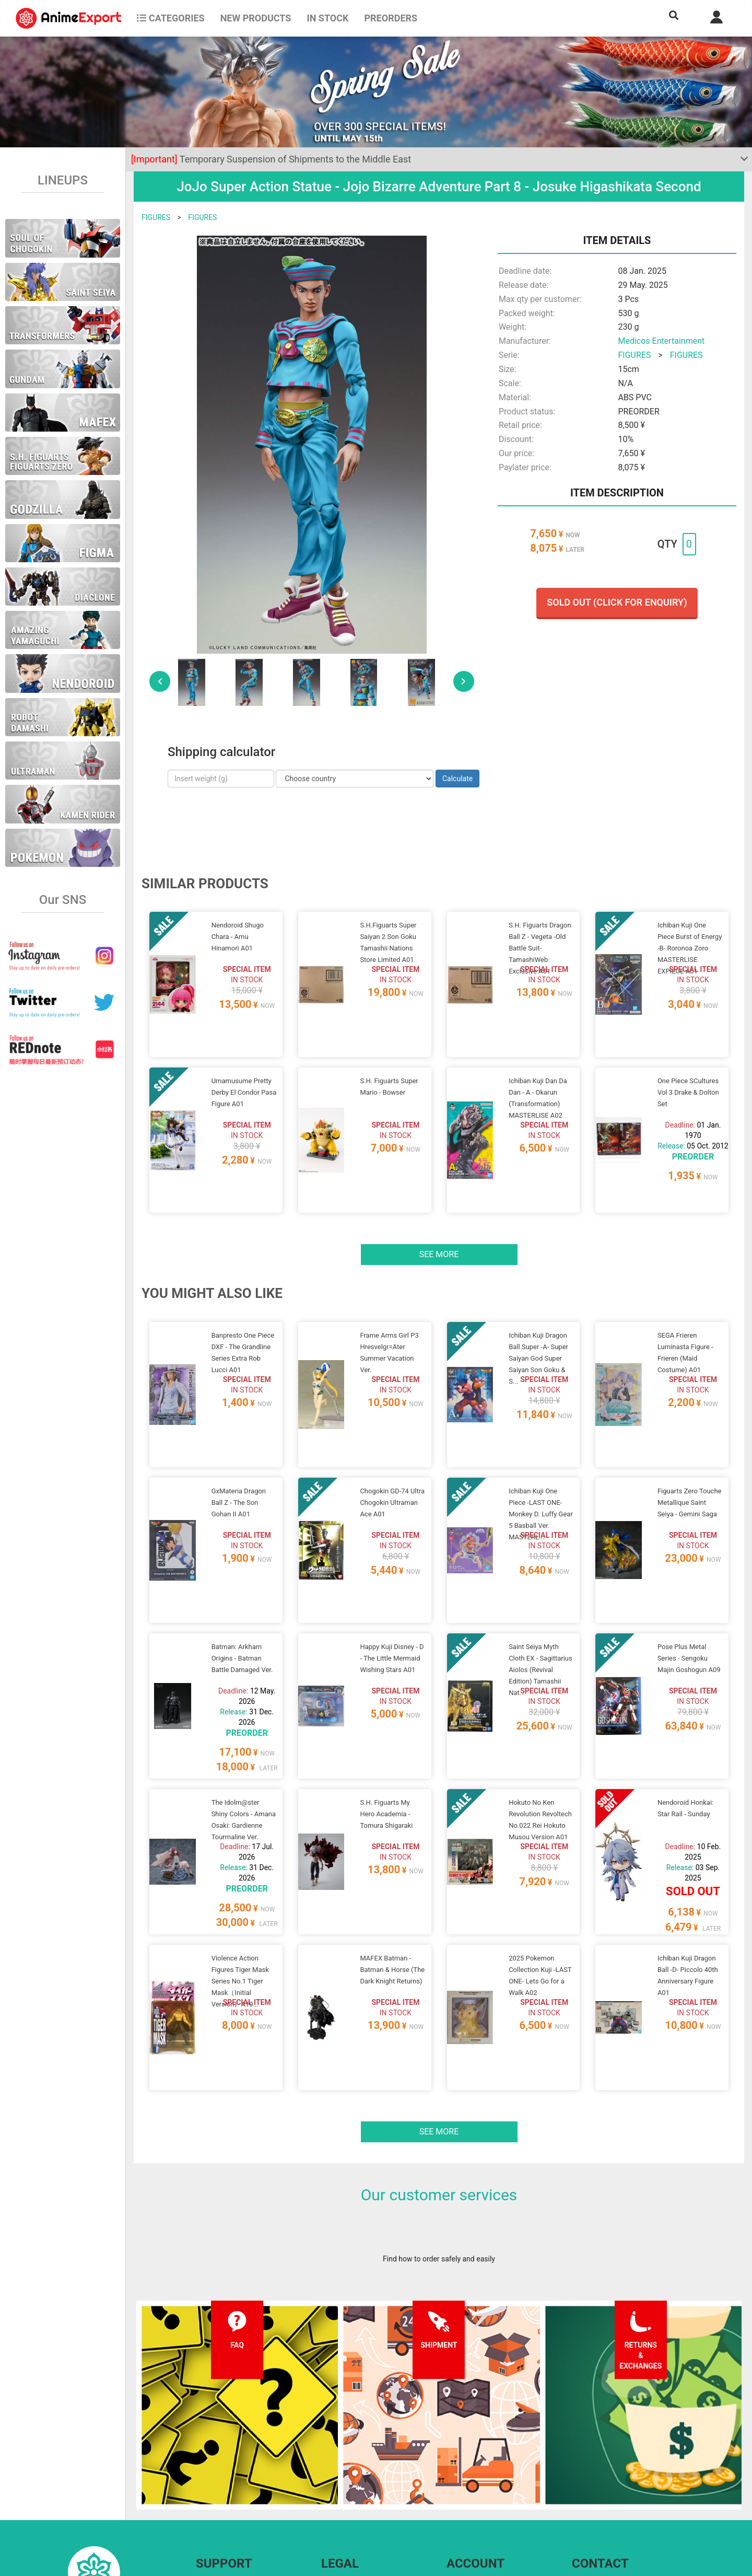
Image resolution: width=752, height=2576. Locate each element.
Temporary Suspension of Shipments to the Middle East (271, 159)
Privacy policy (343, 2478)
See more (439, 1215)
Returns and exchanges (234, 2499)
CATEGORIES (170, 18)
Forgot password (473, 2457)
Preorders (390, 18)
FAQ (202, 2457)
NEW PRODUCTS (255, 18)
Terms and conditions (356, 2457)
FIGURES (156, 217)
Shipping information (230, 2478)
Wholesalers (466, 2499)
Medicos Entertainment (661, 341)
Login (455, 2478)
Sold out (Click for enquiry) (617, 602)
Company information (356, 2499)
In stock (327, 18)
